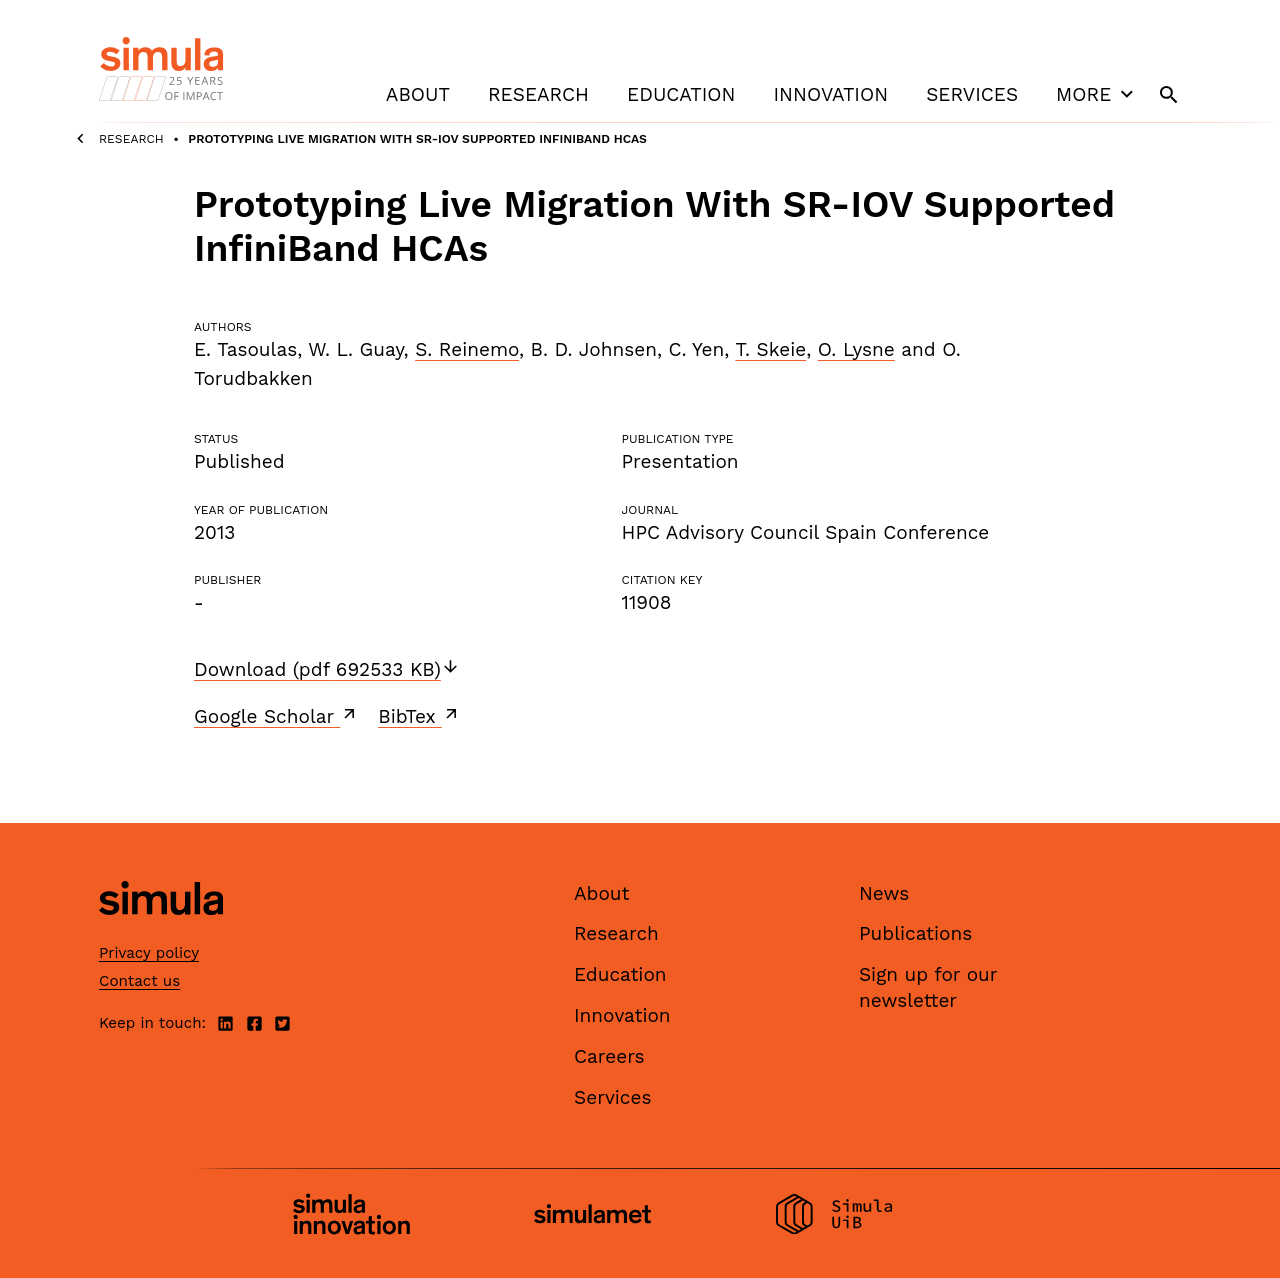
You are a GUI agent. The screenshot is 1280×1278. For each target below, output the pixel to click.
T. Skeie (770, 349)
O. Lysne (856, 349)
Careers (609, 1056)
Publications (915, 933)
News (884, 893)
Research (538, 94)
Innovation (830, 94)
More (1097, 94)
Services (972, 94)
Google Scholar (276, 716)
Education (681, 94)
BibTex (419, 716)
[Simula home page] (161, 931)
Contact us (139, 981)
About (418, 94)
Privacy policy (149, 953)
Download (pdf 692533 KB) (327, 669)
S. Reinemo (467, 349)
